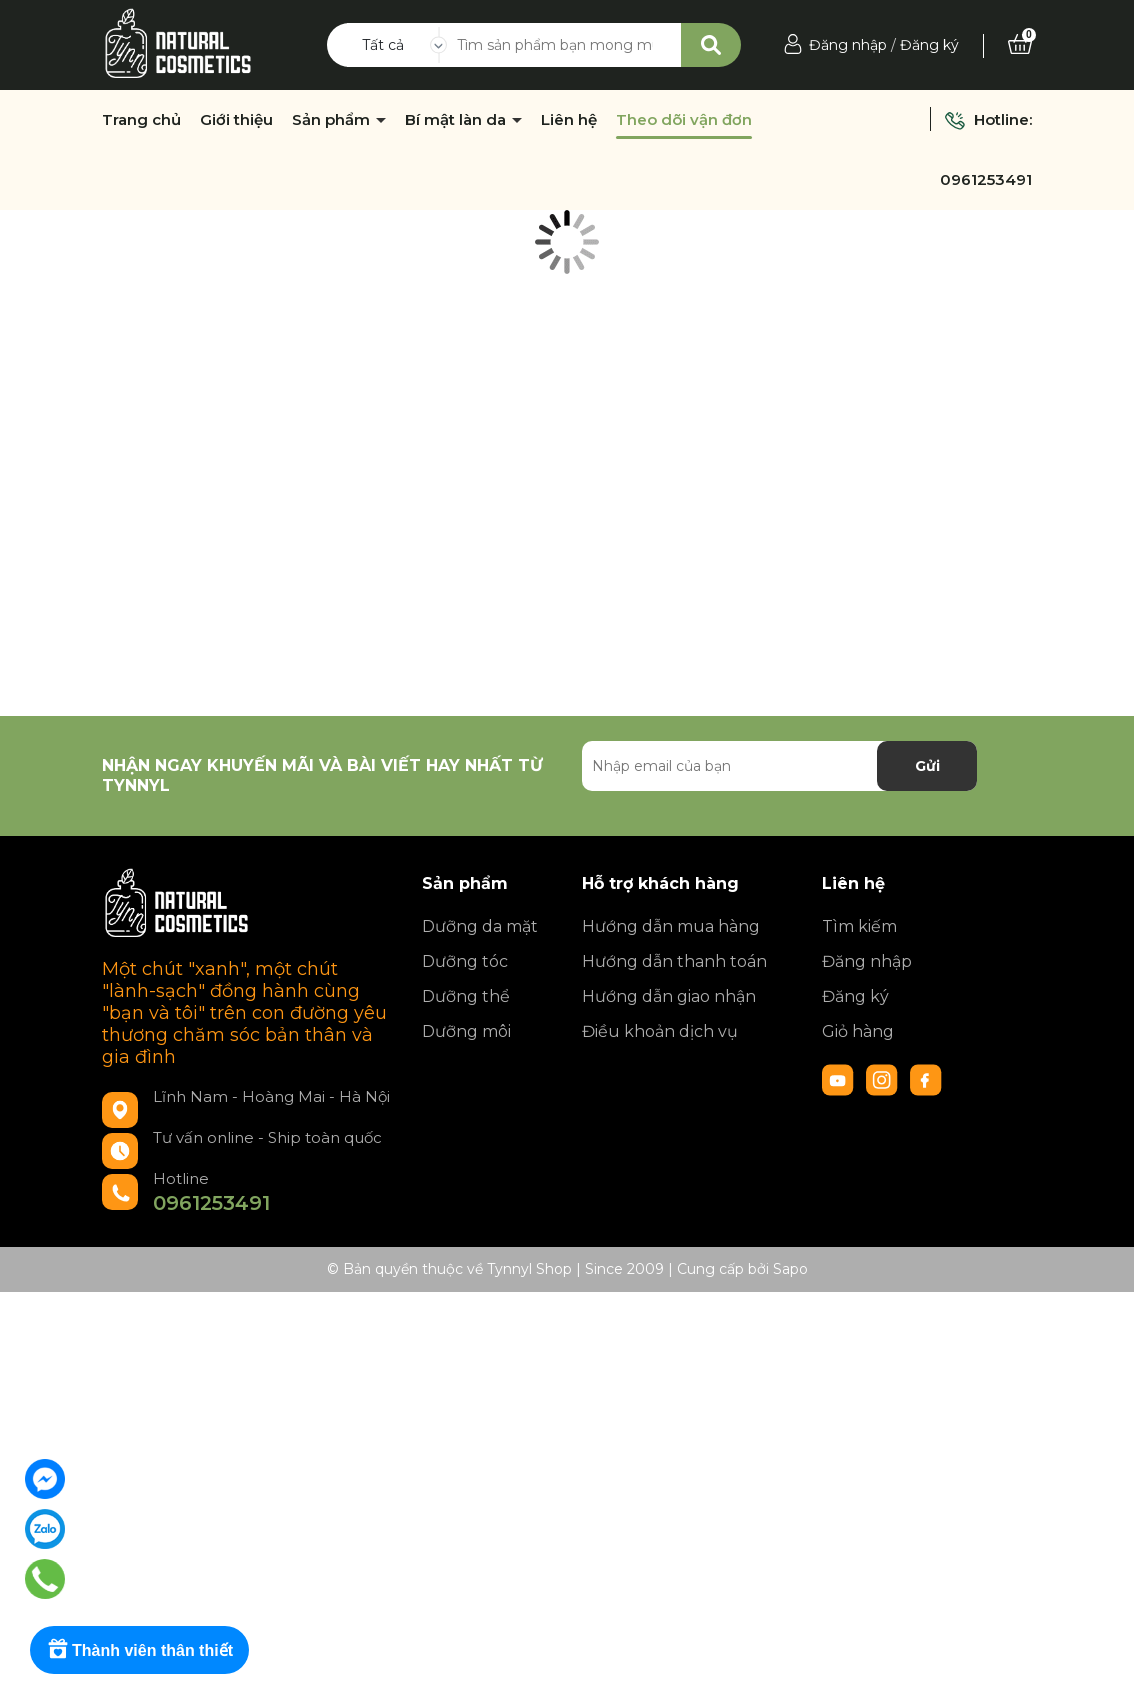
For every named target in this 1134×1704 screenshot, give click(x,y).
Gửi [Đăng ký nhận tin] (927, 766)
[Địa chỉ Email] (779, 766)
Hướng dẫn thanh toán (674, 961)
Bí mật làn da (457, 120)
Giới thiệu (236, 120)
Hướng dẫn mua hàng (671, 926)
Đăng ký (929, 45)
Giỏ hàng (858, 1031)
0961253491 (986, 179)
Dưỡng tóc (465, 961)
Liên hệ (569, 120)
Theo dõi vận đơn (684, 120)
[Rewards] (139, 1650)
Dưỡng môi (466, 1031)
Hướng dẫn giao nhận (669, 996)
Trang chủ (141, 120)
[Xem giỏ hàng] (1020, 45)
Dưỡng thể (466, 996)
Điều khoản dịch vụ (660, 1031)
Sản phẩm (333, 120)
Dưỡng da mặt (480, 926)
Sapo (790, 1269)
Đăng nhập (848, 45)
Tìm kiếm (859, 926)
